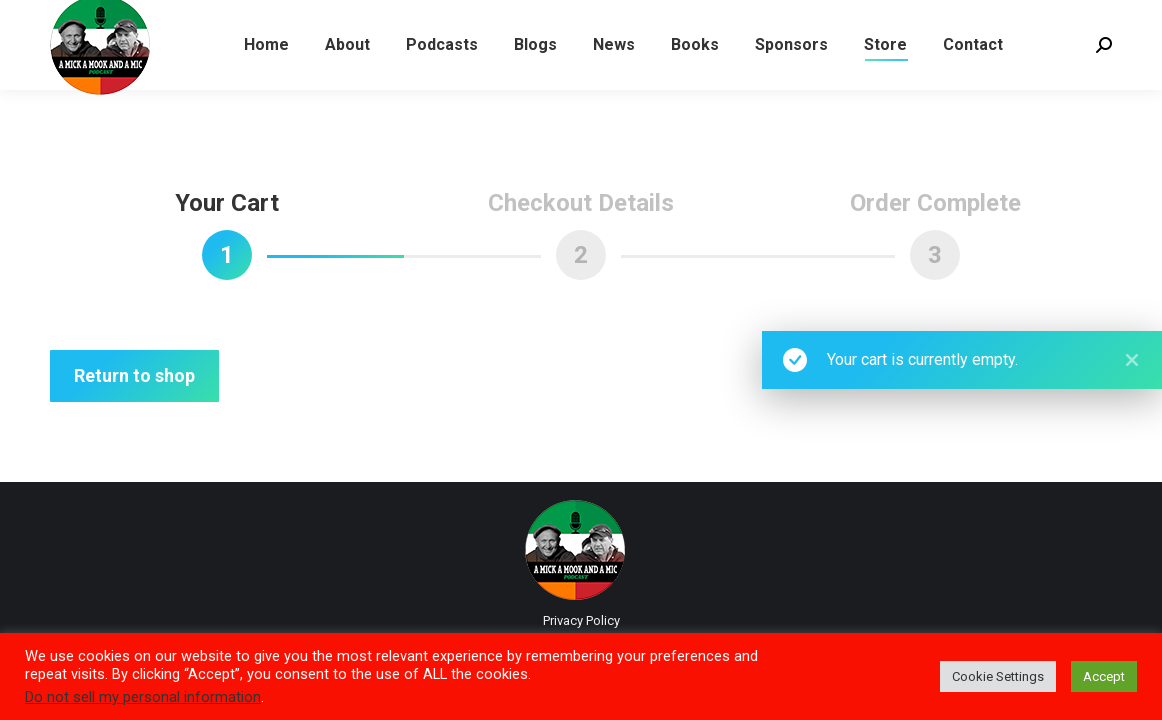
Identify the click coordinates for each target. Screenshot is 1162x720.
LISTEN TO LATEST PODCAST (150, 18)
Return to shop (134, 375)
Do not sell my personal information (143, 697)
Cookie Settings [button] (998, 676)
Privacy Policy (581, 620)
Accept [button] (1104, 676)
